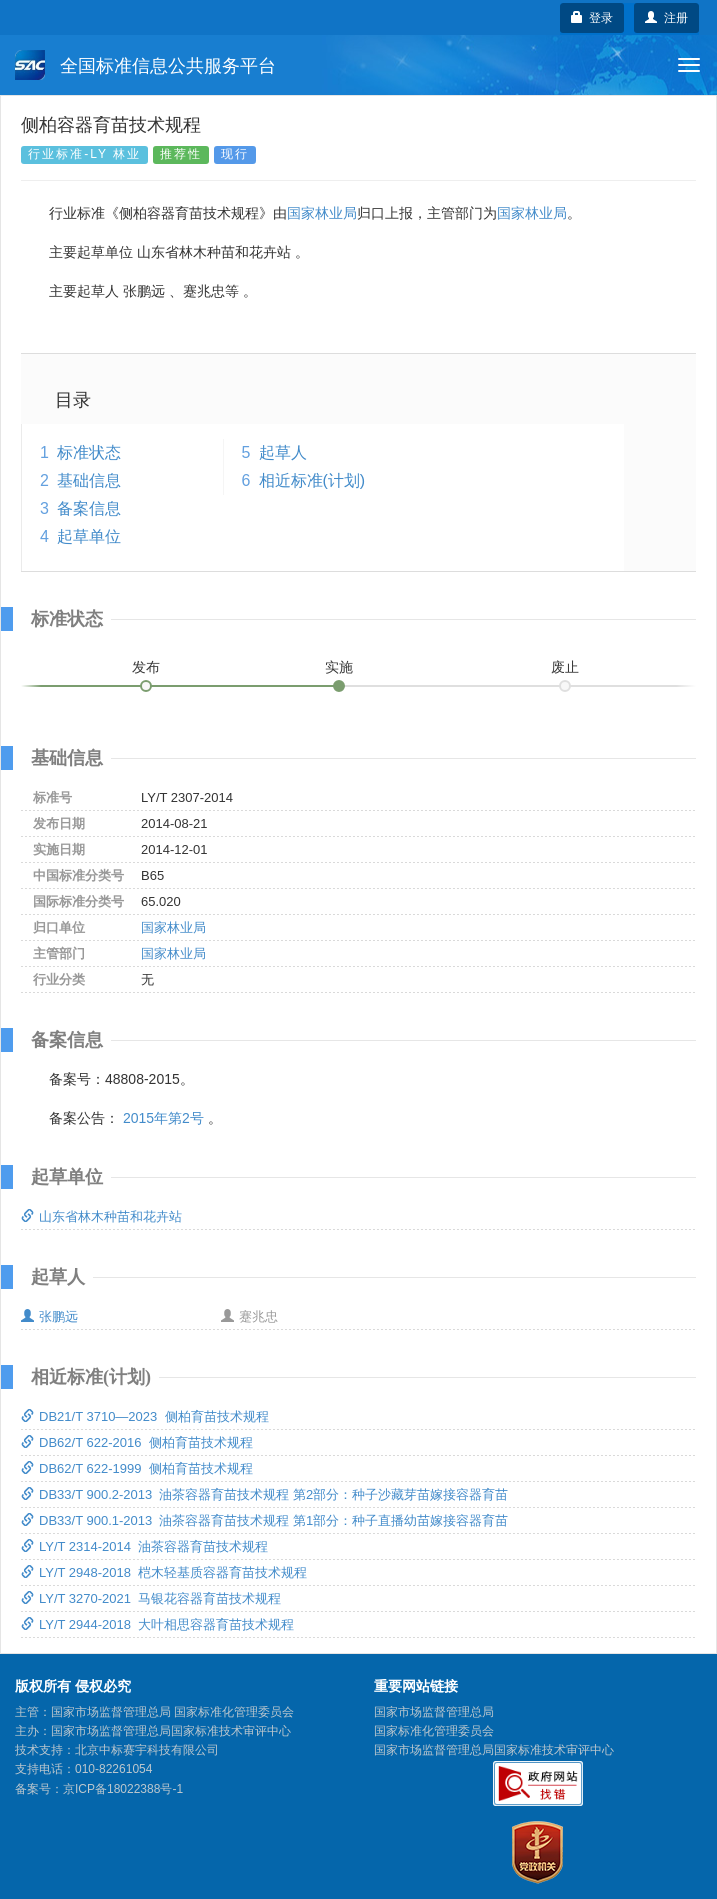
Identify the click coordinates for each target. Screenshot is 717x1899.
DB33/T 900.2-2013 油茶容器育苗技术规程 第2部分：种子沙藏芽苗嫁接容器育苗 (264, 1494)
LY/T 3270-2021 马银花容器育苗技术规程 (151, 1598)
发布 (146, 667)
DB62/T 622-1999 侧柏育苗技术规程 (137, 1468)
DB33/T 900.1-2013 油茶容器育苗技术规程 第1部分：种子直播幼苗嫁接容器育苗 (264, 1520)
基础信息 (89, 480)
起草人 (283, 452)
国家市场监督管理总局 (434, 1712)
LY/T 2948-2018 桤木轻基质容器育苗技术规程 (164, 1572)
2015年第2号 (163, 1118)
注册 (666, 18)
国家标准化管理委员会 (434, 1731)
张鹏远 (49, 1316)
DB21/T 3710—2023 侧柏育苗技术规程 (145, 1416)
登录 (592, 18)
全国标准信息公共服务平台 (145, 65)
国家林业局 (322, 213)
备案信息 (89, 508)
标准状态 (89, 452)
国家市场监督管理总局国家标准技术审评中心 (494, 1750)
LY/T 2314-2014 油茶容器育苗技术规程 (144, 1546)
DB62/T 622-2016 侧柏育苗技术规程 (137, 1442)
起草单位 (89, 536)
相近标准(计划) (312, 480)
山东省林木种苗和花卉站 (101, 1216)
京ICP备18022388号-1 (123, 1789)
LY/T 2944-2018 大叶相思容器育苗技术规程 (157, 1624)
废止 (565, 667)
